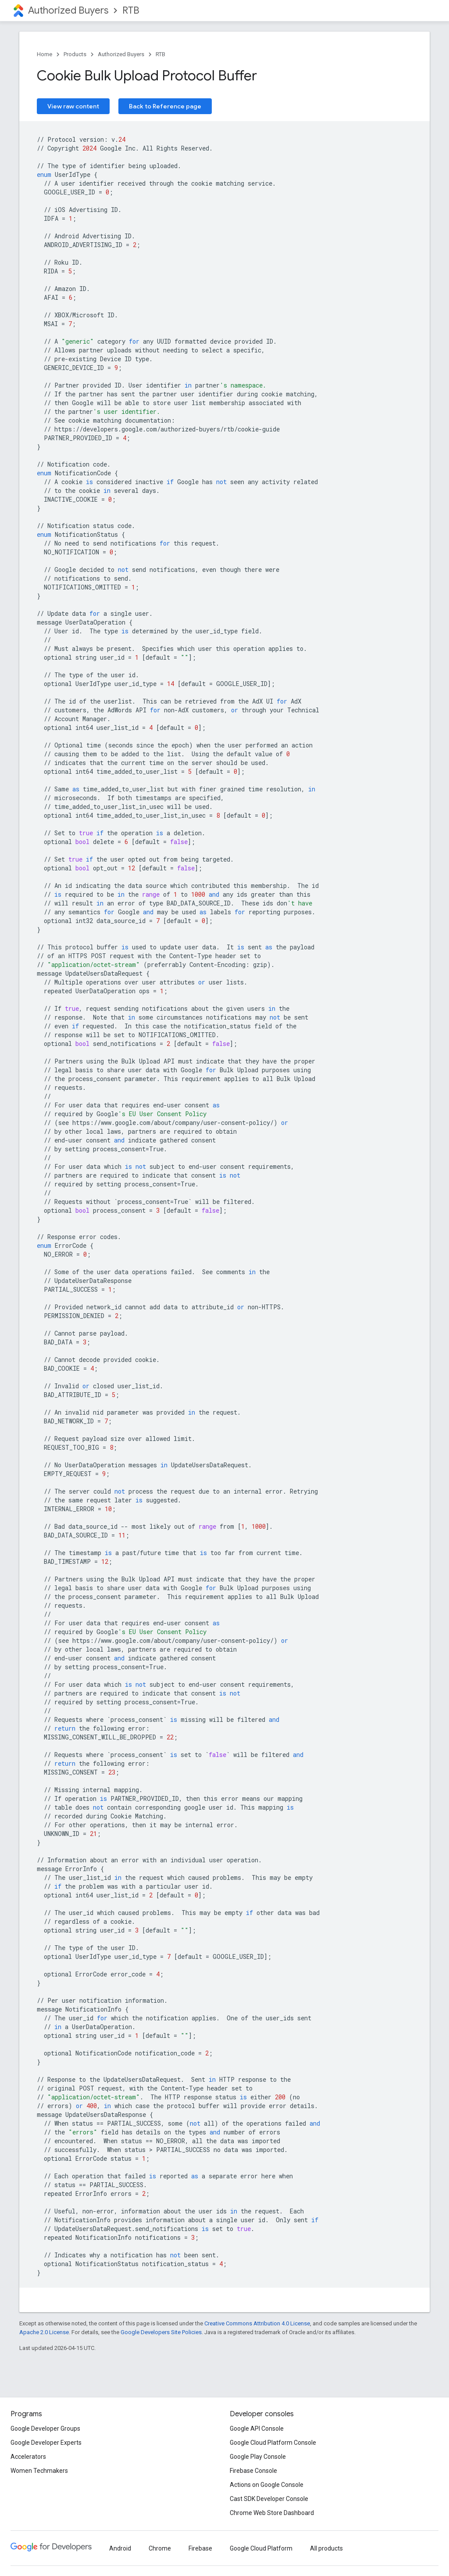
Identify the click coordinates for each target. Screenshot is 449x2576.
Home (44, 54)
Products (75, 54)
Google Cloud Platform (261, 2548)
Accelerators (28, 2456)
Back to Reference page (165, 106)
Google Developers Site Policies (161, 2332)
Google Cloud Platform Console (273, 2442)
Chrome (160, 2548)
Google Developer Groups (45, 2428)
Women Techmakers (39, 2470)
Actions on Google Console (266, 2484)
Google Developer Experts (46, 2442)
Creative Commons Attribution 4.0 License (257, 2323)
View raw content (73, 106)
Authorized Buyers (68, 10)
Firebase (200, 2548)
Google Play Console (258, 2456)
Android (120, 2548)
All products (326, 2548)
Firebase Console (253, 2470)
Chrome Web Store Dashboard (272, 2512)
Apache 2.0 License (44, 2332)
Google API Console (257, 2428)
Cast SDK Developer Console (269, 2498)
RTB (130, 10)
